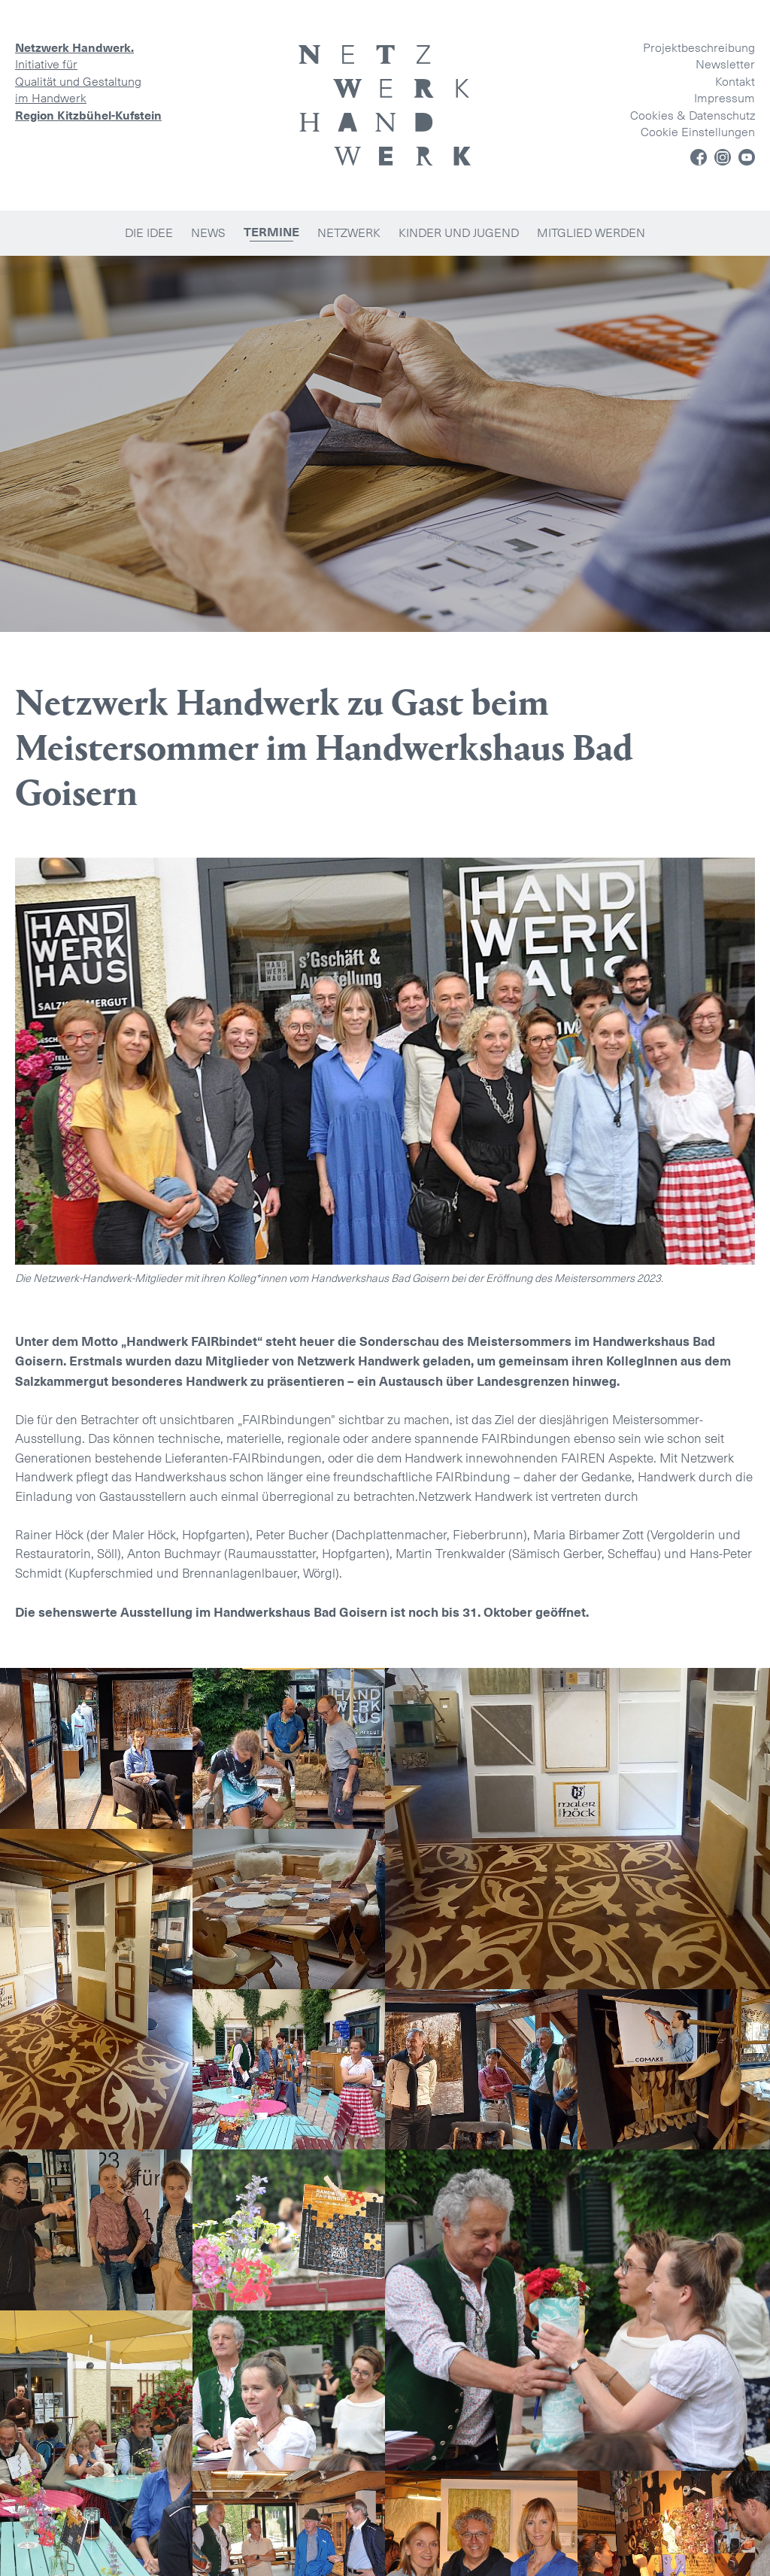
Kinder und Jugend (459, 233)
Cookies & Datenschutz (692, 115)
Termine (271, 232)
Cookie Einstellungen (698, 132)
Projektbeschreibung (699, 48)
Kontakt (735, 81)
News (208, 233)
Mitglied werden (591, 233)
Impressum (724, 98)
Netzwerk (348, 233)
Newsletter (725, 64)
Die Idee (149, 233)
